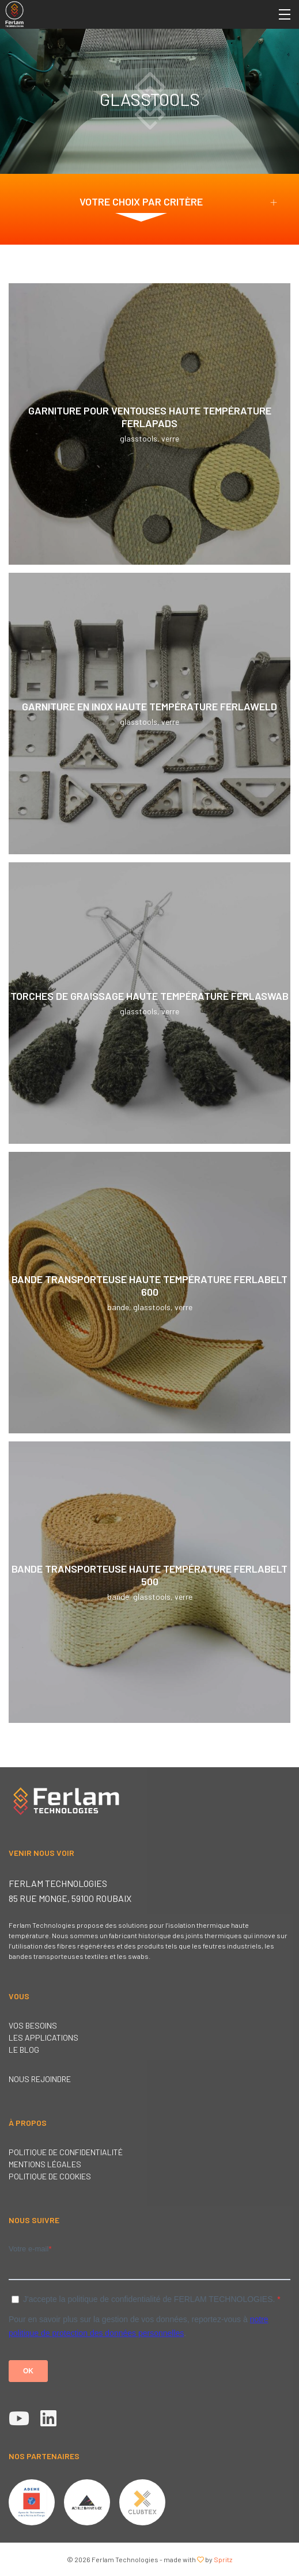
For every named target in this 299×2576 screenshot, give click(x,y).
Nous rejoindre (40, 2079)
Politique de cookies (50, 2176)
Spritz (223, 2559)
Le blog (24, 2049)
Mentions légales (45, 2164)
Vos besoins (33, 2025)
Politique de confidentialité (66, 2152)
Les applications (43, 2037)
